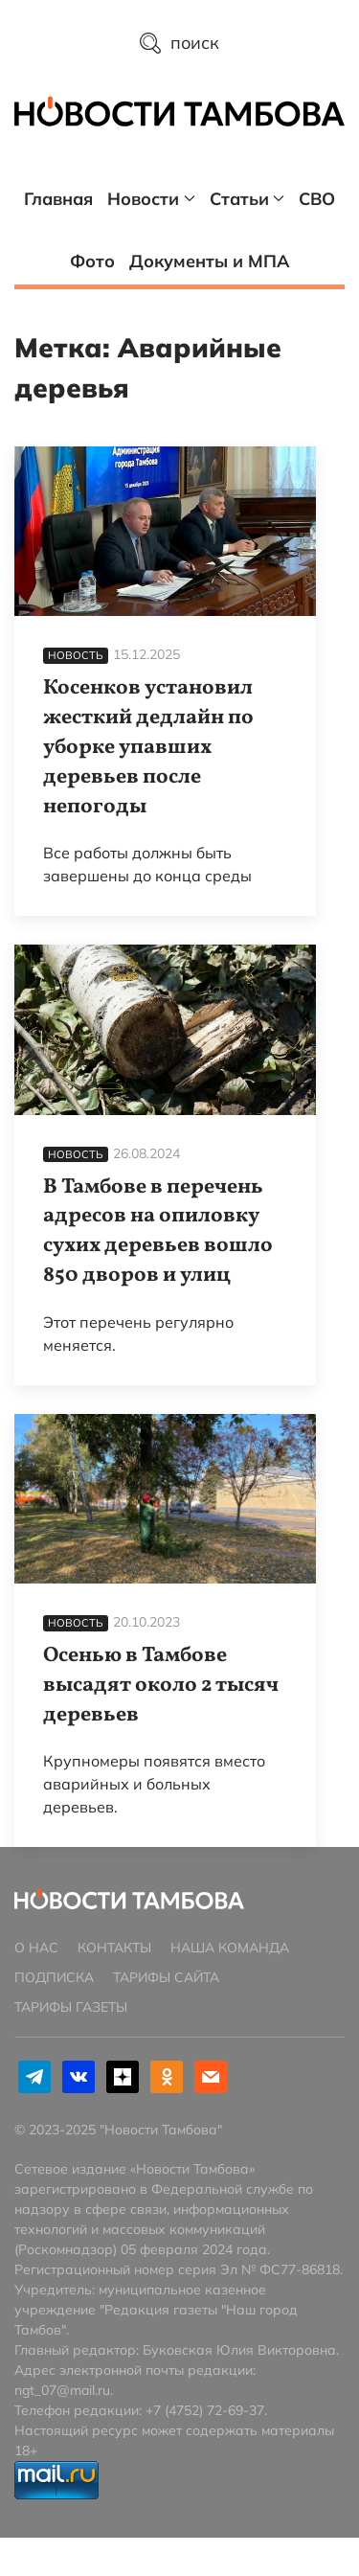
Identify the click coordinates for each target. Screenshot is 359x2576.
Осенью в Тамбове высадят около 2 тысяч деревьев (161, 1685)
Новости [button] (151, 199)
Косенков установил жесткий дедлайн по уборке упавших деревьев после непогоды (148, 747)
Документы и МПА (209, 261)
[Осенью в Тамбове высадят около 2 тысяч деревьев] (165, 1499)
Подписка (54, 1977)
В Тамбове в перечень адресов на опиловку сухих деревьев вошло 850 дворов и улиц (158, 1231)
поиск (179, 43)
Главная (58, 199)
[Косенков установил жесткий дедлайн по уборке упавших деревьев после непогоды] (165, 531)
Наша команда (229, 1947)
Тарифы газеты (70, 2007)
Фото (92, 261)
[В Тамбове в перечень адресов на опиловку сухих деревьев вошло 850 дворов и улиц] (165, 1029)
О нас (36, 1947)
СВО (317, 199)
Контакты (114, 1947)
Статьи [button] (247, 199)
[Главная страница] (179, 109)
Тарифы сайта (166, 1977)
